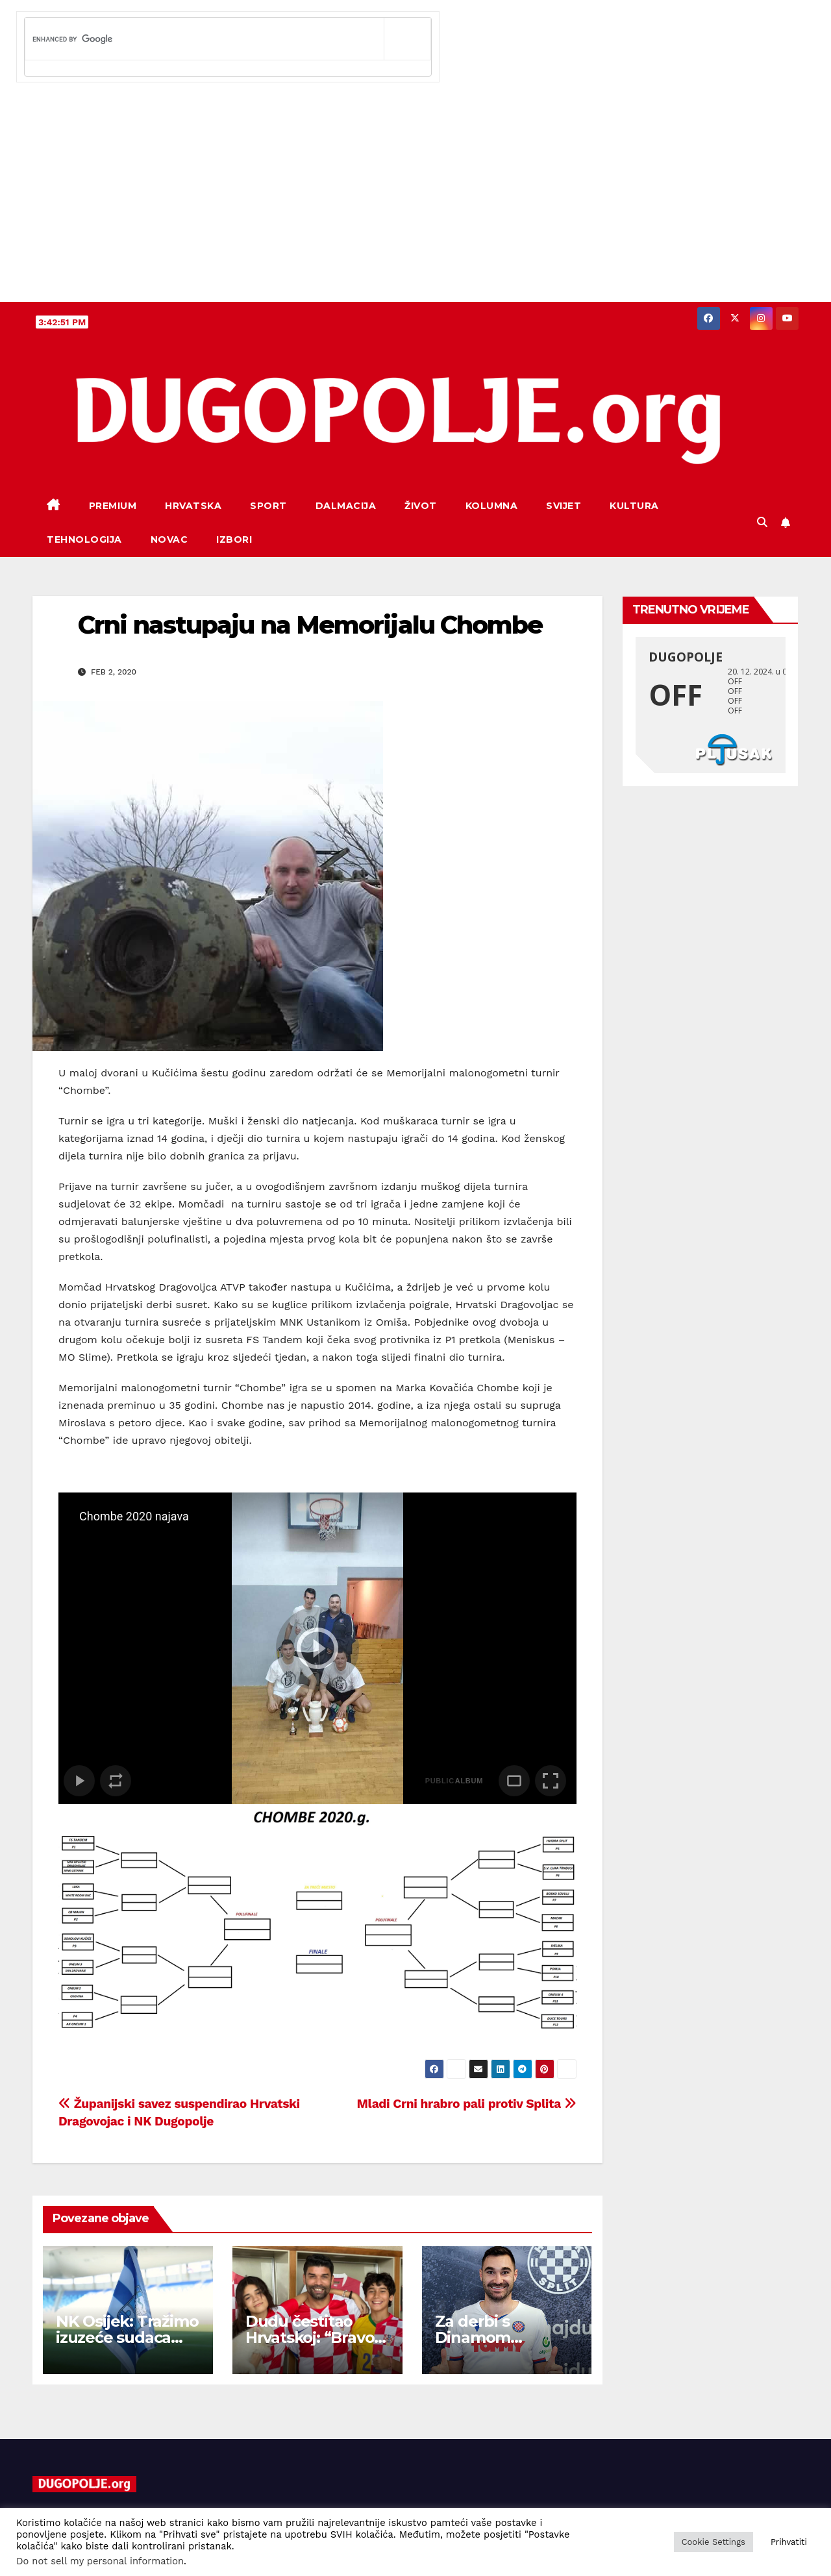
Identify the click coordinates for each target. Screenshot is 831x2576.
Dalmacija (346, 506)
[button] (762, 522)
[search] (204, 39)
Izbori (234, 539)
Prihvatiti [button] (789, 2542)
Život (420, 506)
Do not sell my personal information (100, 2561)
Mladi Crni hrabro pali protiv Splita (467, 2103)
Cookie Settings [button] (713, 2542)
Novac (169, 539)
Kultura (634, 506)
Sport (268, 506)
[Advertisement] (415, 204)
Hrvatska (193, 506)
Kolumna (491, 506)
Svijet (563, 506)
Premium (113, 506)
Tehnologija (84, 539)
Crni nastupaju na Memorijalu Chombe (310, 625)
